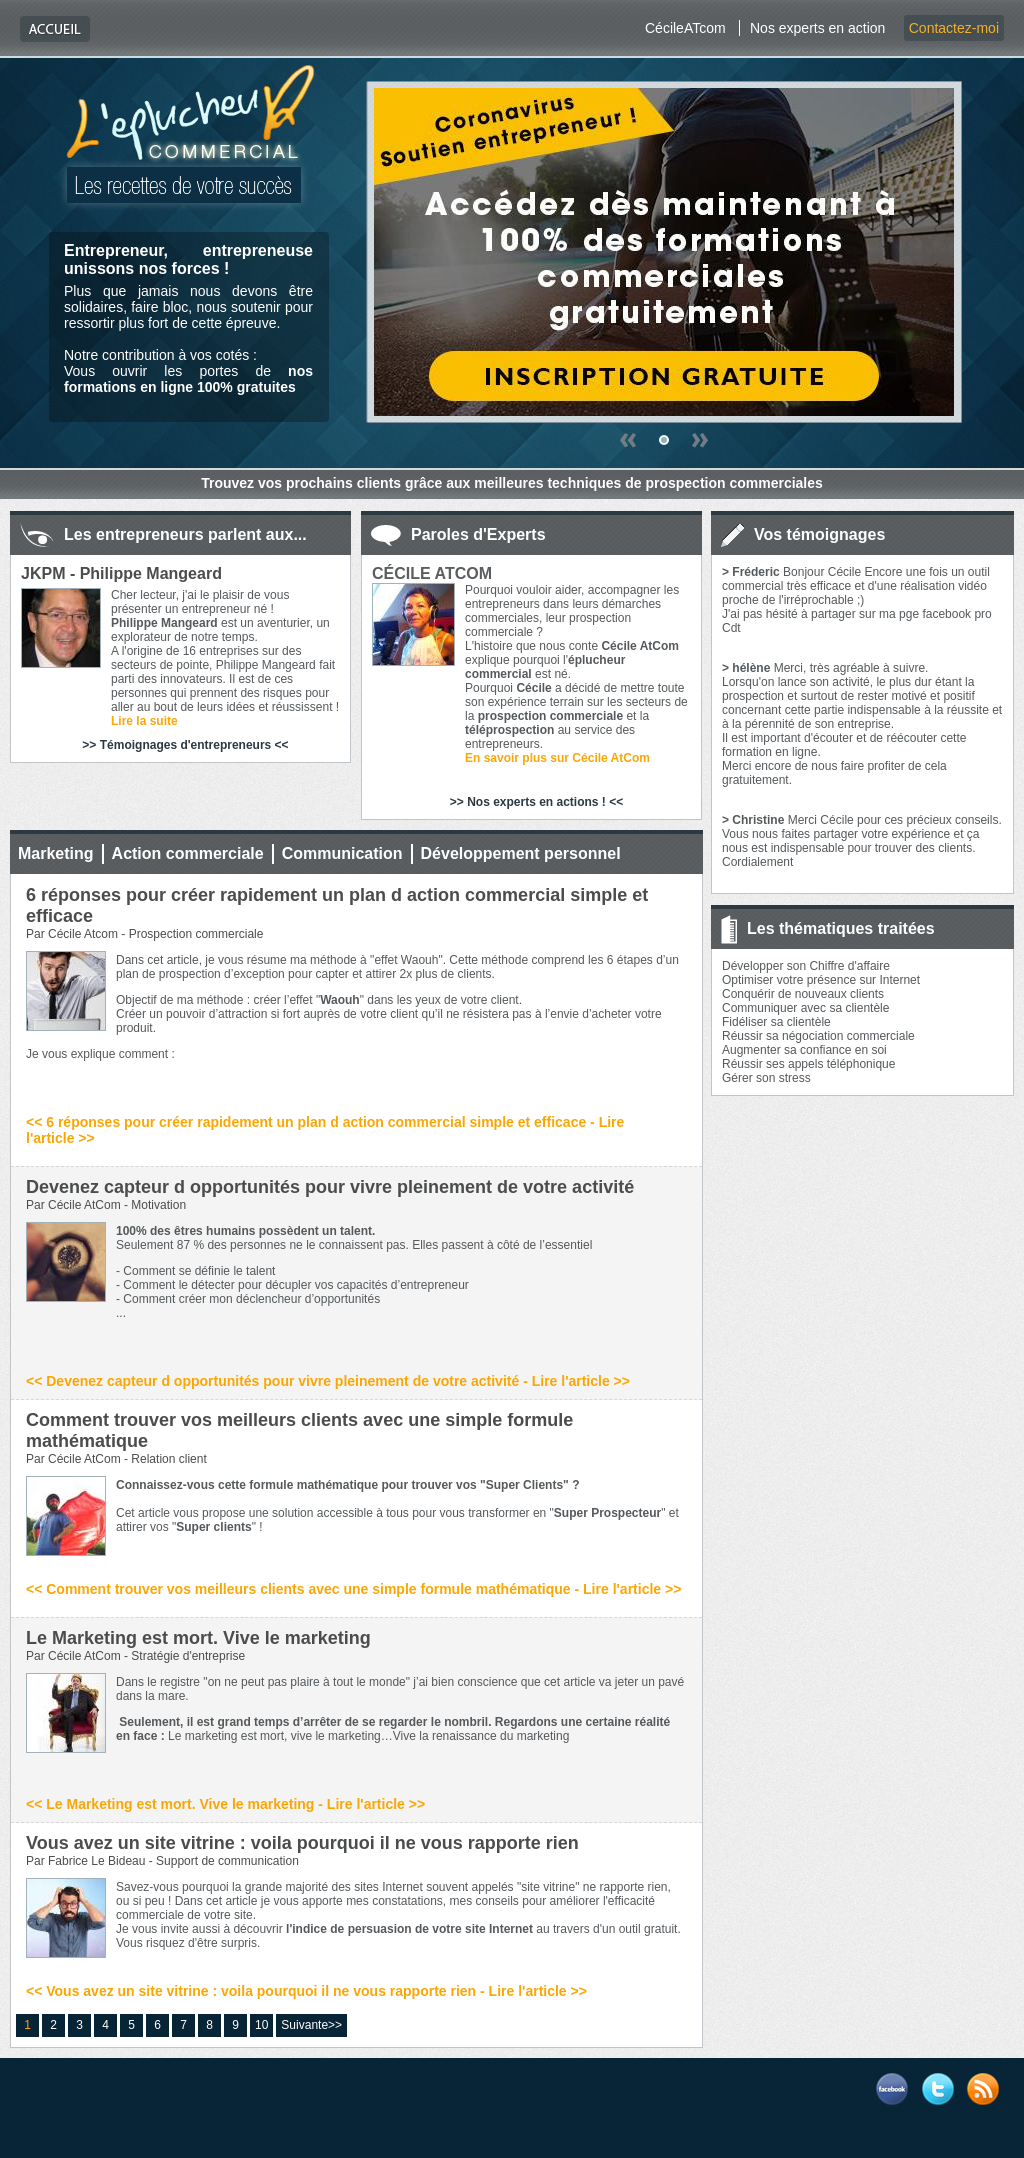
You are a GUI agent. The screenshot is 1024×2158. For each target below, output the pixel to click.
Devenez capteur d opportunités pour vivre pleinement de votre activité (330, 1187)
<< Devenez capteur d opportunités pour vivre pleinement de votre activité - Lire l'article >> (328, 1381)
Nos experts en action (817, 28)
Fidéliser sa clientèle (776, 1022)
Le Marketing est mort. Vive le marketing (198, 1638)
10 (261, 2025)
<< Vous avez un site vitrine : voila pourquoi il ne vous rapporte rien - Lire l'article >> (306, 1991)
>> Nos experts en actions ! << (536, 802)
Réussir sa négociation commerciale (818, 1036)
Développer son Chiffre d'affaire (806, 966)
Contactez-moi (954, 28)
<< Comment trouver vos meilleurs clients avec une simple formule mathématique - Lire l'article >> (353, 1589)
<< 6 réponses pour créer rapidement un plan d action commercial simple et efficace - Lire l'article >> (325, 1130)
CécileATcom (685, 28)
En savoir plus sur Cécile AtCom (557, 758)
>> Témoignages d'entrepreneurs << (185, 745)
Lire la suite (144, 721)
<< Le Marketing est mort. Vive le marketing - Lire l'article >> (225, 1804)
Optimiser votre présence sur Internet (821, 980)
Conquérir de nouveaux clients (803, 994)
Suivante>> (311, 2025)
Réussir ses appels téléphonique (808, 1064)
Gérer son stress (766, 1078)
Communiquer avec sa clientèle (805, 1008)
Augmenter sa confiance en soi (804, 1050)
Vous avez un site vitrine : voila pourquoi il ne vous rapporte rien (302, 1843)
